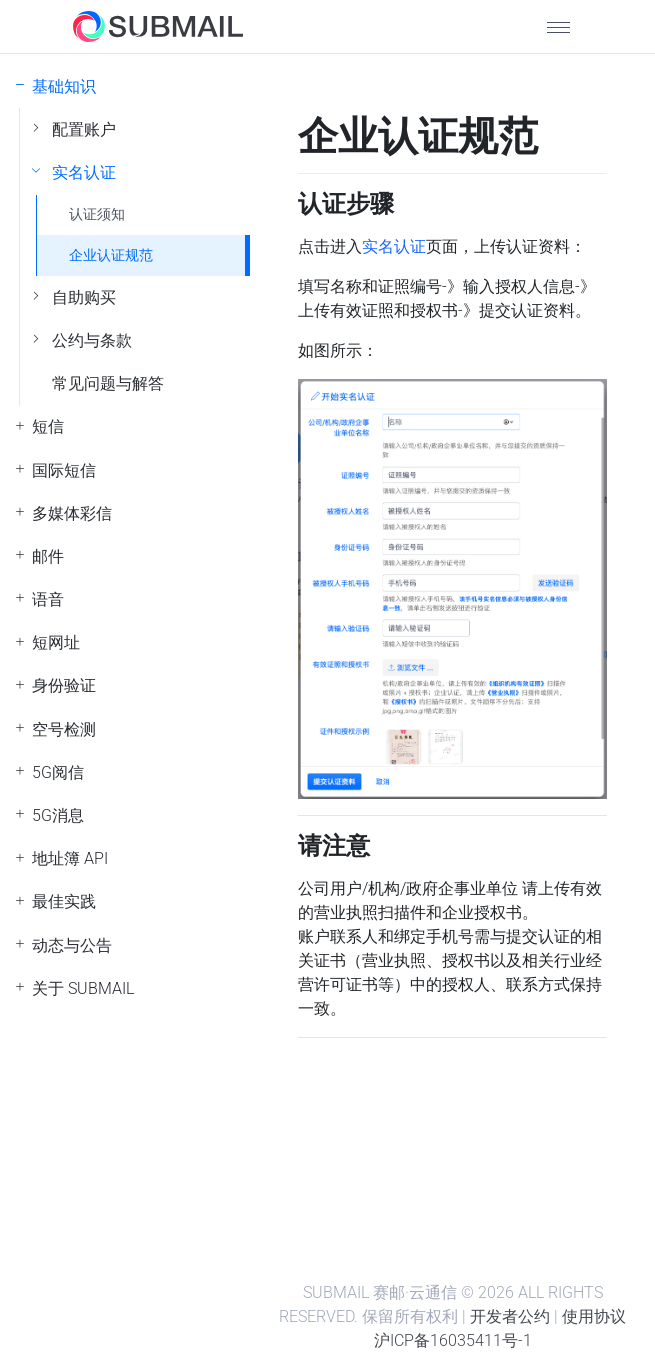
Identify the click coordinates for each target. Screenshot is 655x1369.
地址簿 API (70, 858)
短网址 (56, 642)
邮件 (48, 556)
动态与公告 (72, 945)
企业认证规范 (111, 255)
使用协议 (594, 1316)
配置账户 (84, 129)
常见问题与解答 (108, 383)
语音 (48, 599)
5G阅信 (58, 772)
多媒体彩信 (72, 513)
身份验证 (64, 685)
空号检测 (64, 729)
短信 (48, 426)
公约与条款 (92, 340)
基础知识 (64, 86)
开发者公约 (510, 1316)
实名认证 (84, 172)
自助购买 (84, 297)
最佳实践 (64, 901)
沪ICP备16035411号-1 (453, 1340)
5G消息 (58, 815)
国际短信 (64, 470)
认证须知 (97, 214)
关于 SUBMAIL (83, 988)
